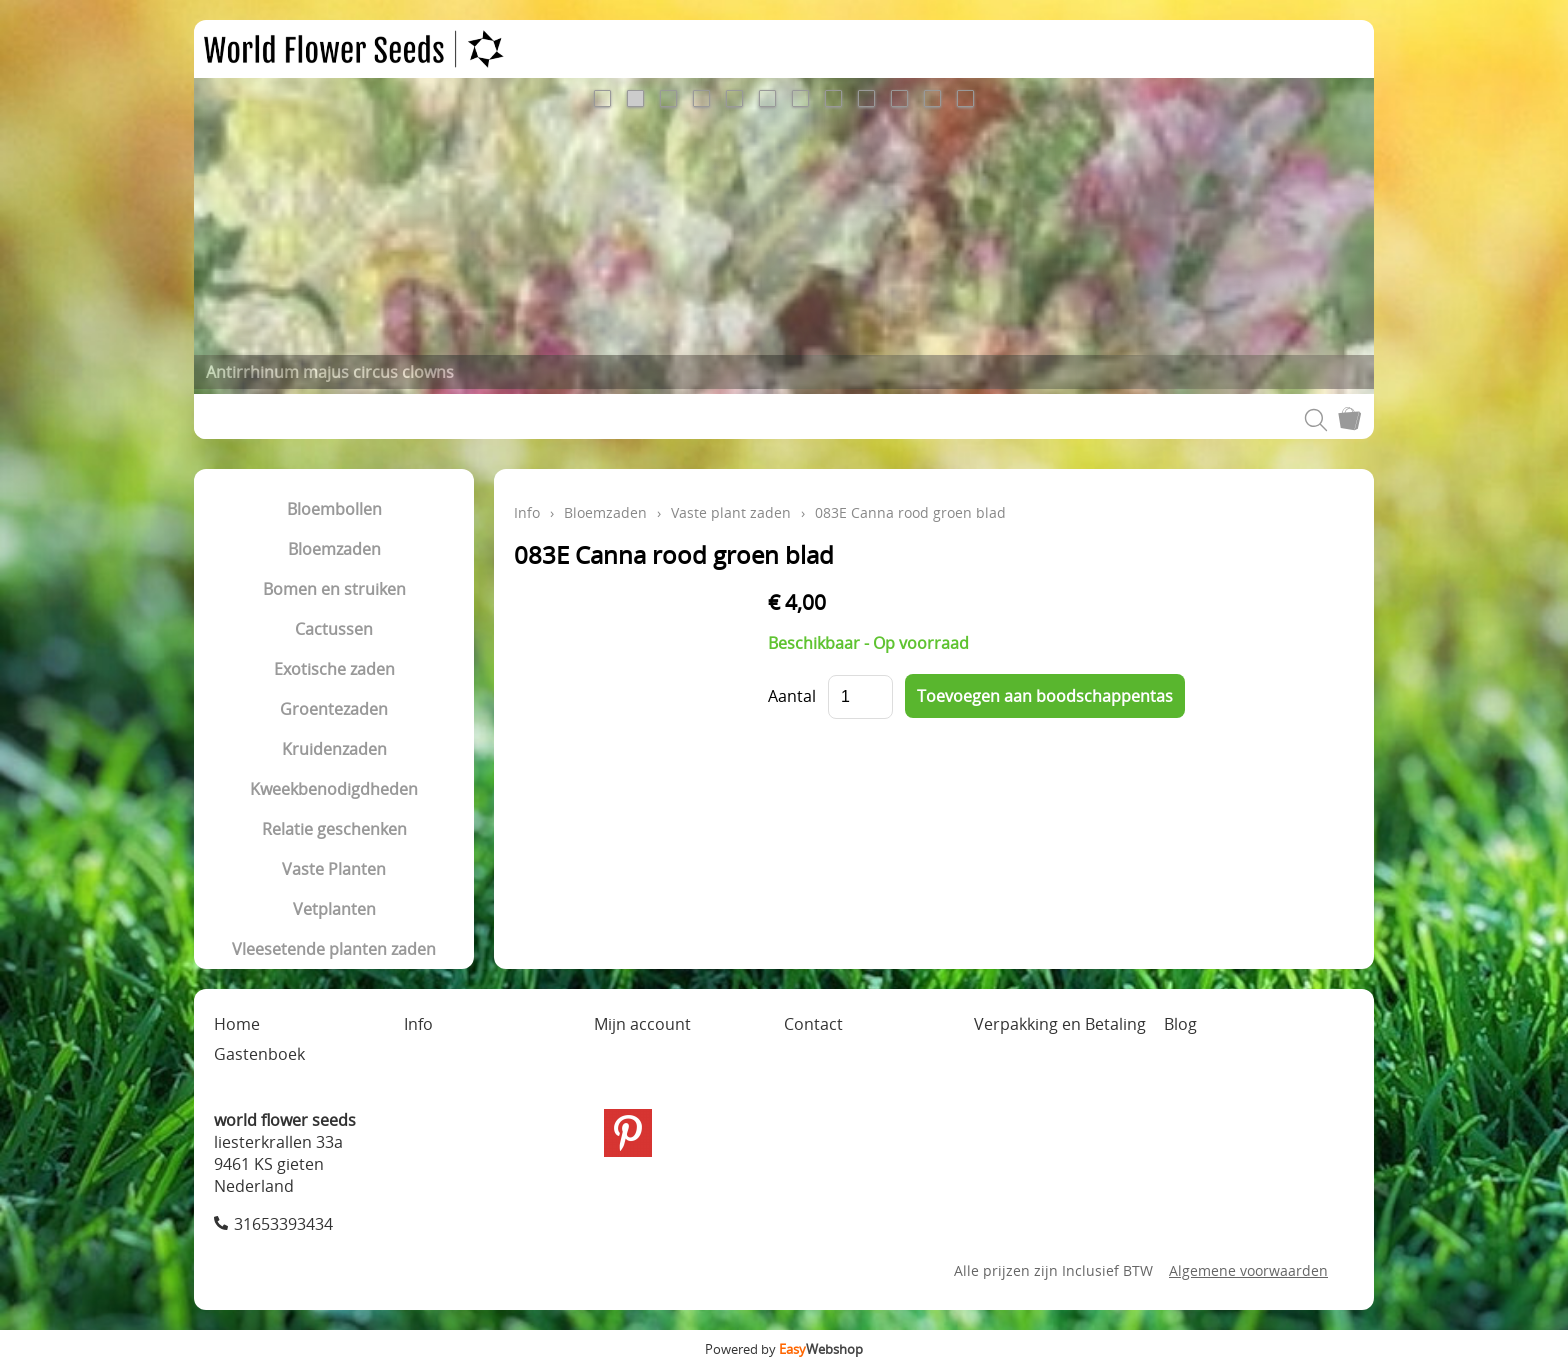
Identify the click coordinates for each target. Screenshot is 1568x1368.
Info (527, 512)
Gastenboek (259, 1054)
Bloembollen (334, 509)
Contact (813, 1024)
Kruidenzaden (334, 749)
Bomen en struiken (334, 589)
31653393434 (283, 1224)
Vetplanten (334, 909)
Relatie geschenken (334, 829)
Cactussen (334, 629)
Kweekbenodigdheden (334, 789)
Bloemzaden (334, 549)
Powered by (784, 1349)
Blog (1180, 1024)
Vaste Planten (334, 869)
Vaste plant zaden (731, 512)
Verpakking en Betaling (1060, 1024)
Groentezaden (334, 709)
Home (237, 1024)
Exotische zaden (334, 669)
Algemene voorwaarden (1248, 1270)
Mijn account (642, 1024)
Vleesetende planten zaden (334, 949)
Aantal (792, 696)
